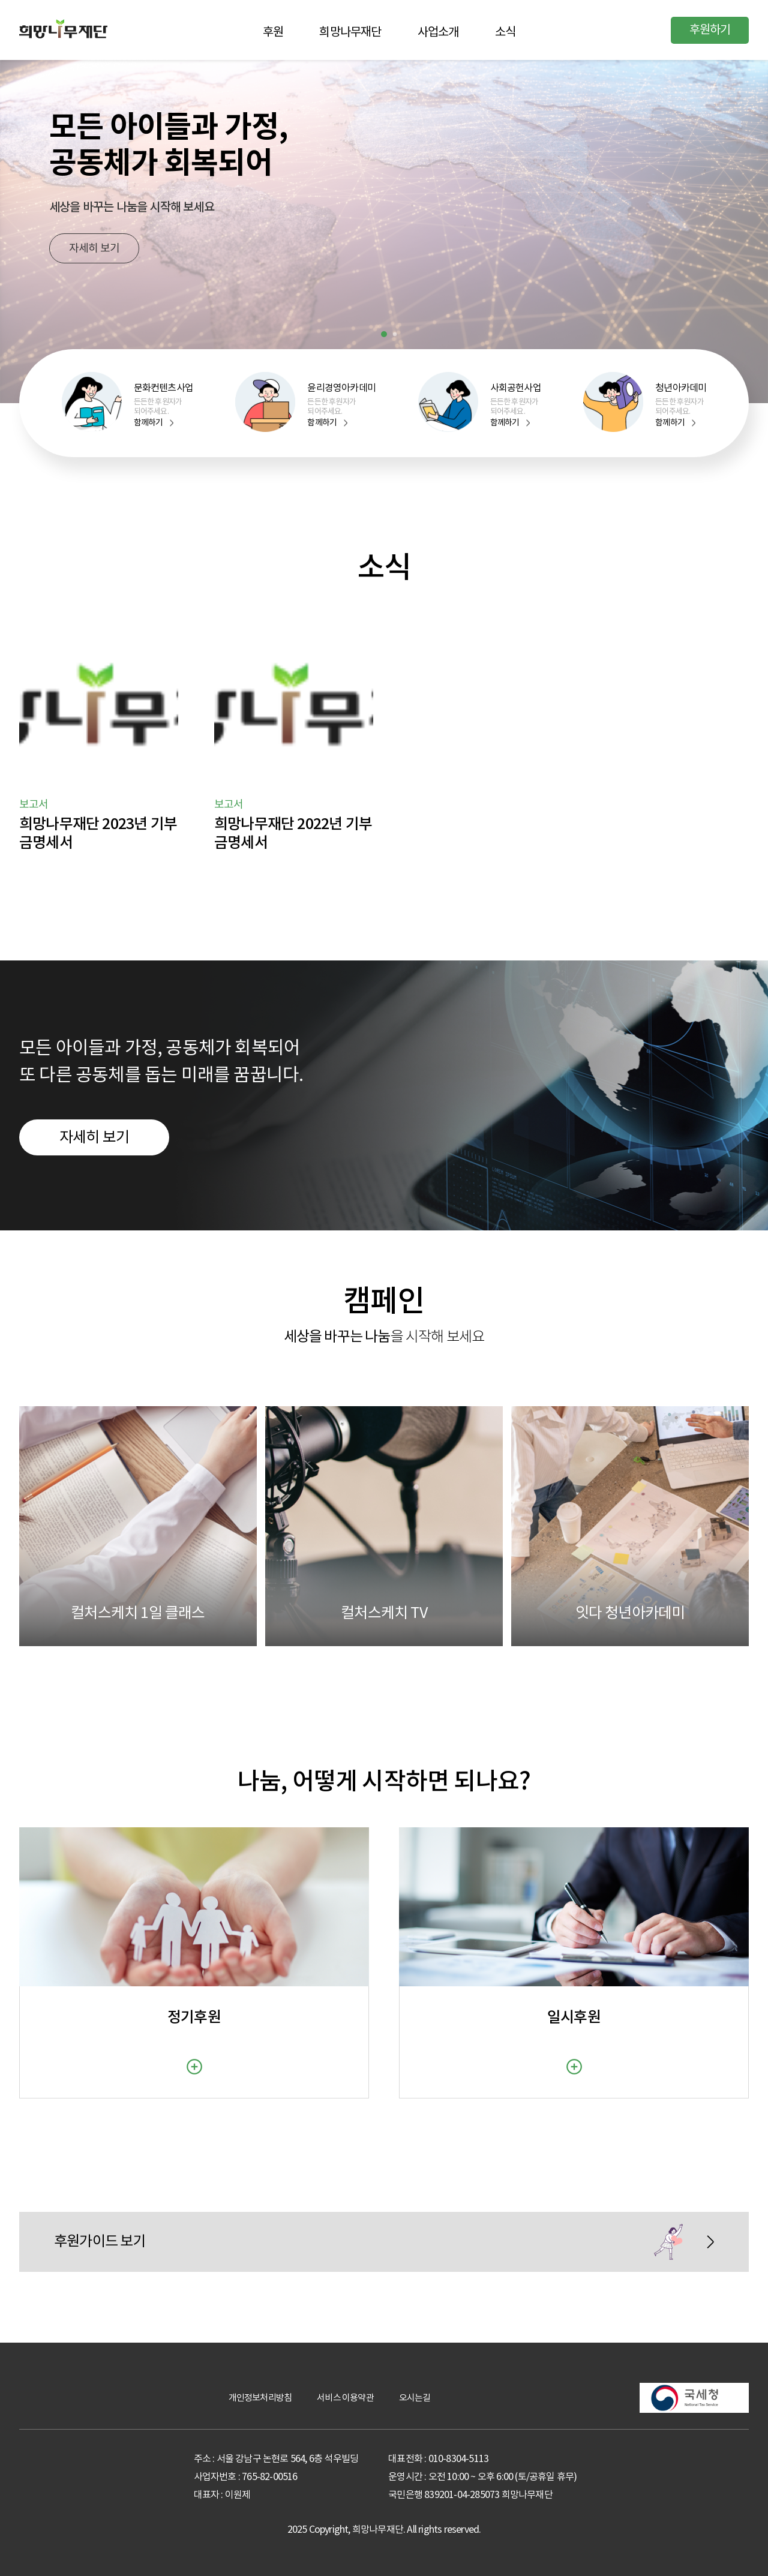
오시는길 (415, 2398)
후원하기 (710, 30)
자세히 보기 (94, 248)
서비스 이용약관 (345, 2398)
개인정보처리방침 (260, 2398)
